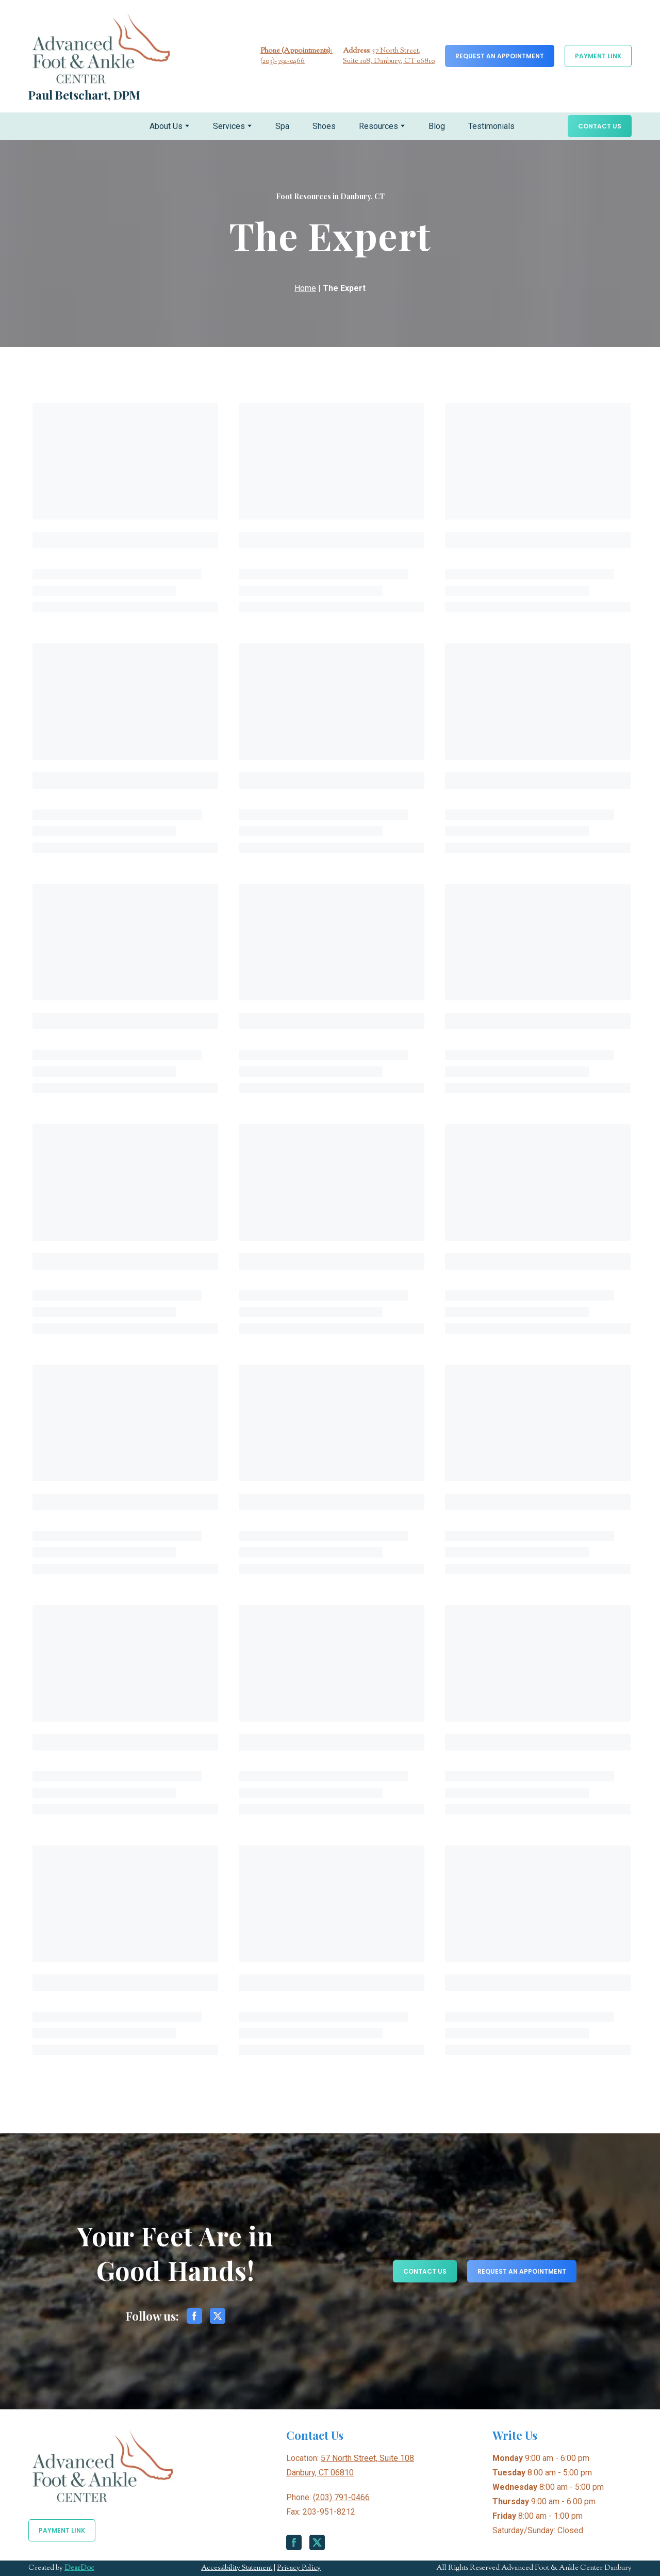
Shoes (324, 126)
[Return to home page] (101, 47)
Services (229, 126)
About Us (166, 126)
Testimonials (491, 126)
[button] (499, 56)
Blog (436, 126)
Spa (282, 126)
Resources (378, 126)
